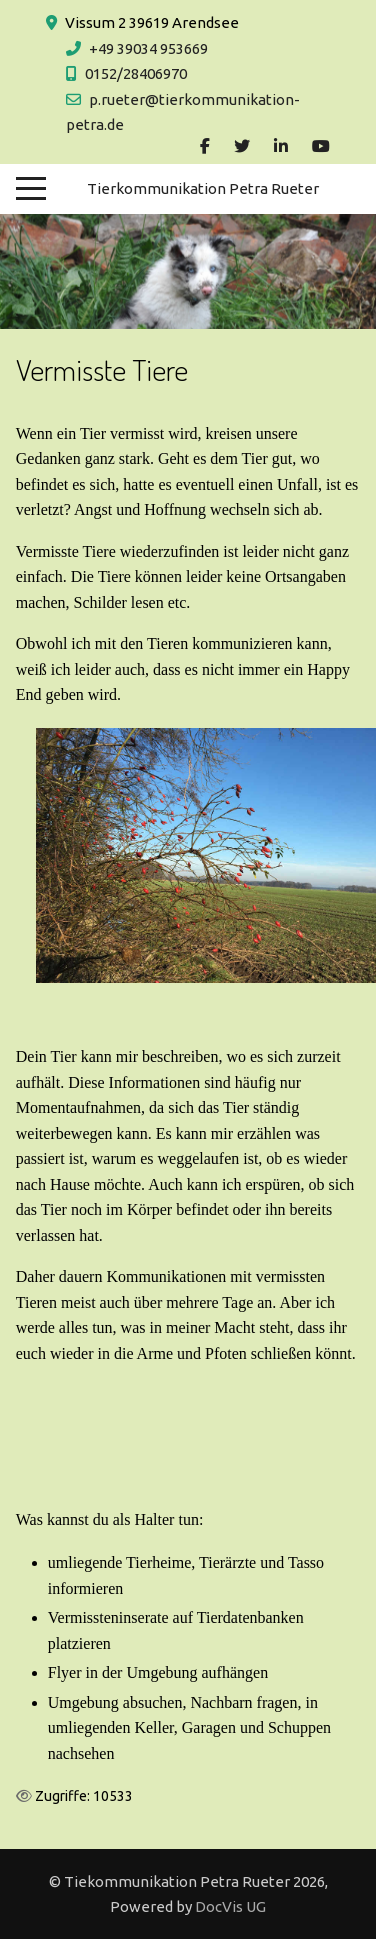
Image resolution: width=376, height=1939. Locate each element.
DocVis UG (230, 1906)
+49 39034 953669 (148, 48)
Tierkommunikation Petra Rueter (203, 188)
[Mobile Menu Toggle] (31, 189)
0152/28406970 (136, 73)
